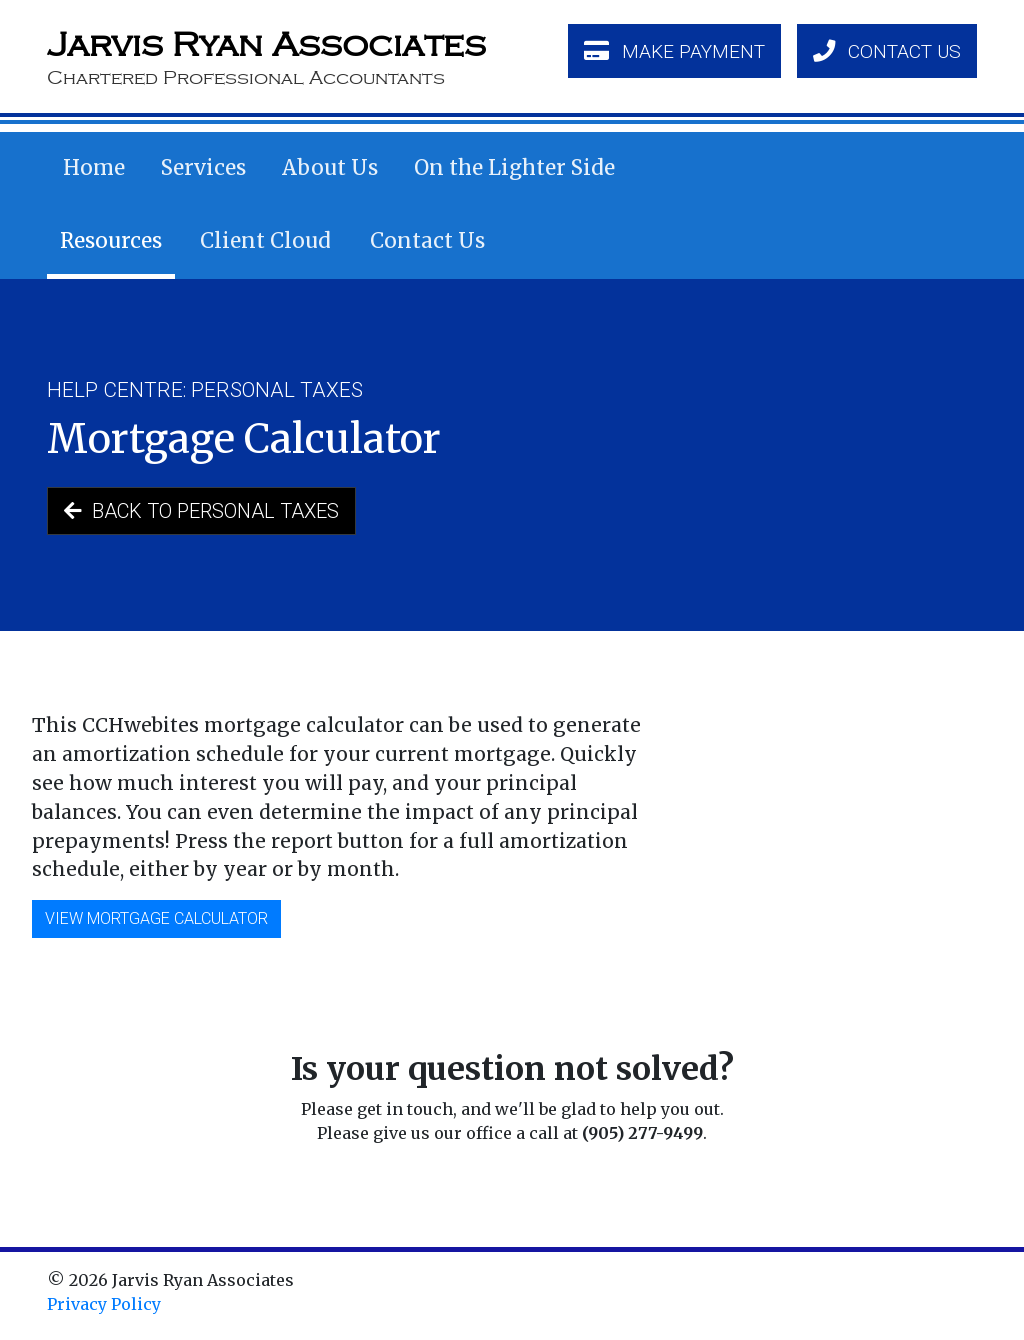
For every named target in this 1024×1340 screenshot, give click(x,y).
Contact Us (427, 241)
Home (94, 168)
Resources (111, 241)
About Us (330, 168)
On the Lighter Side (514, 168)
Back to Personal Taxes (201, 511)
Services (203, 168)
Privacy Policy (104, 1304)
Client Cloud (265, 241)
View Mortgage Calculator (156, 918)
